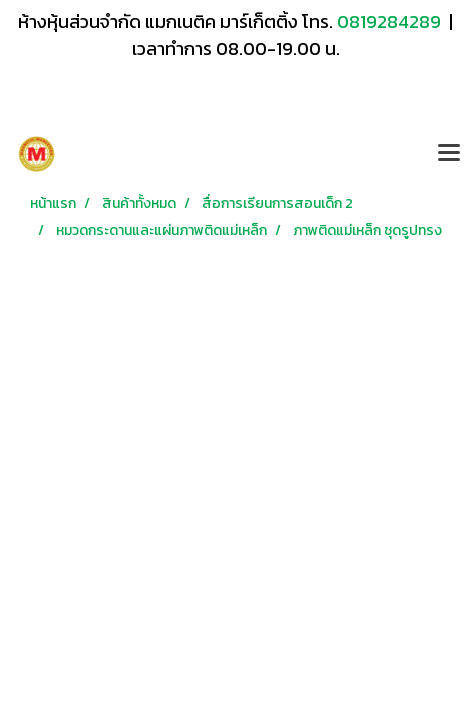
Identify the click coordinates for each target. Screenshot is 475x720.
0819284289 (391, 21)
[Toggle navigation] (449, 154)
